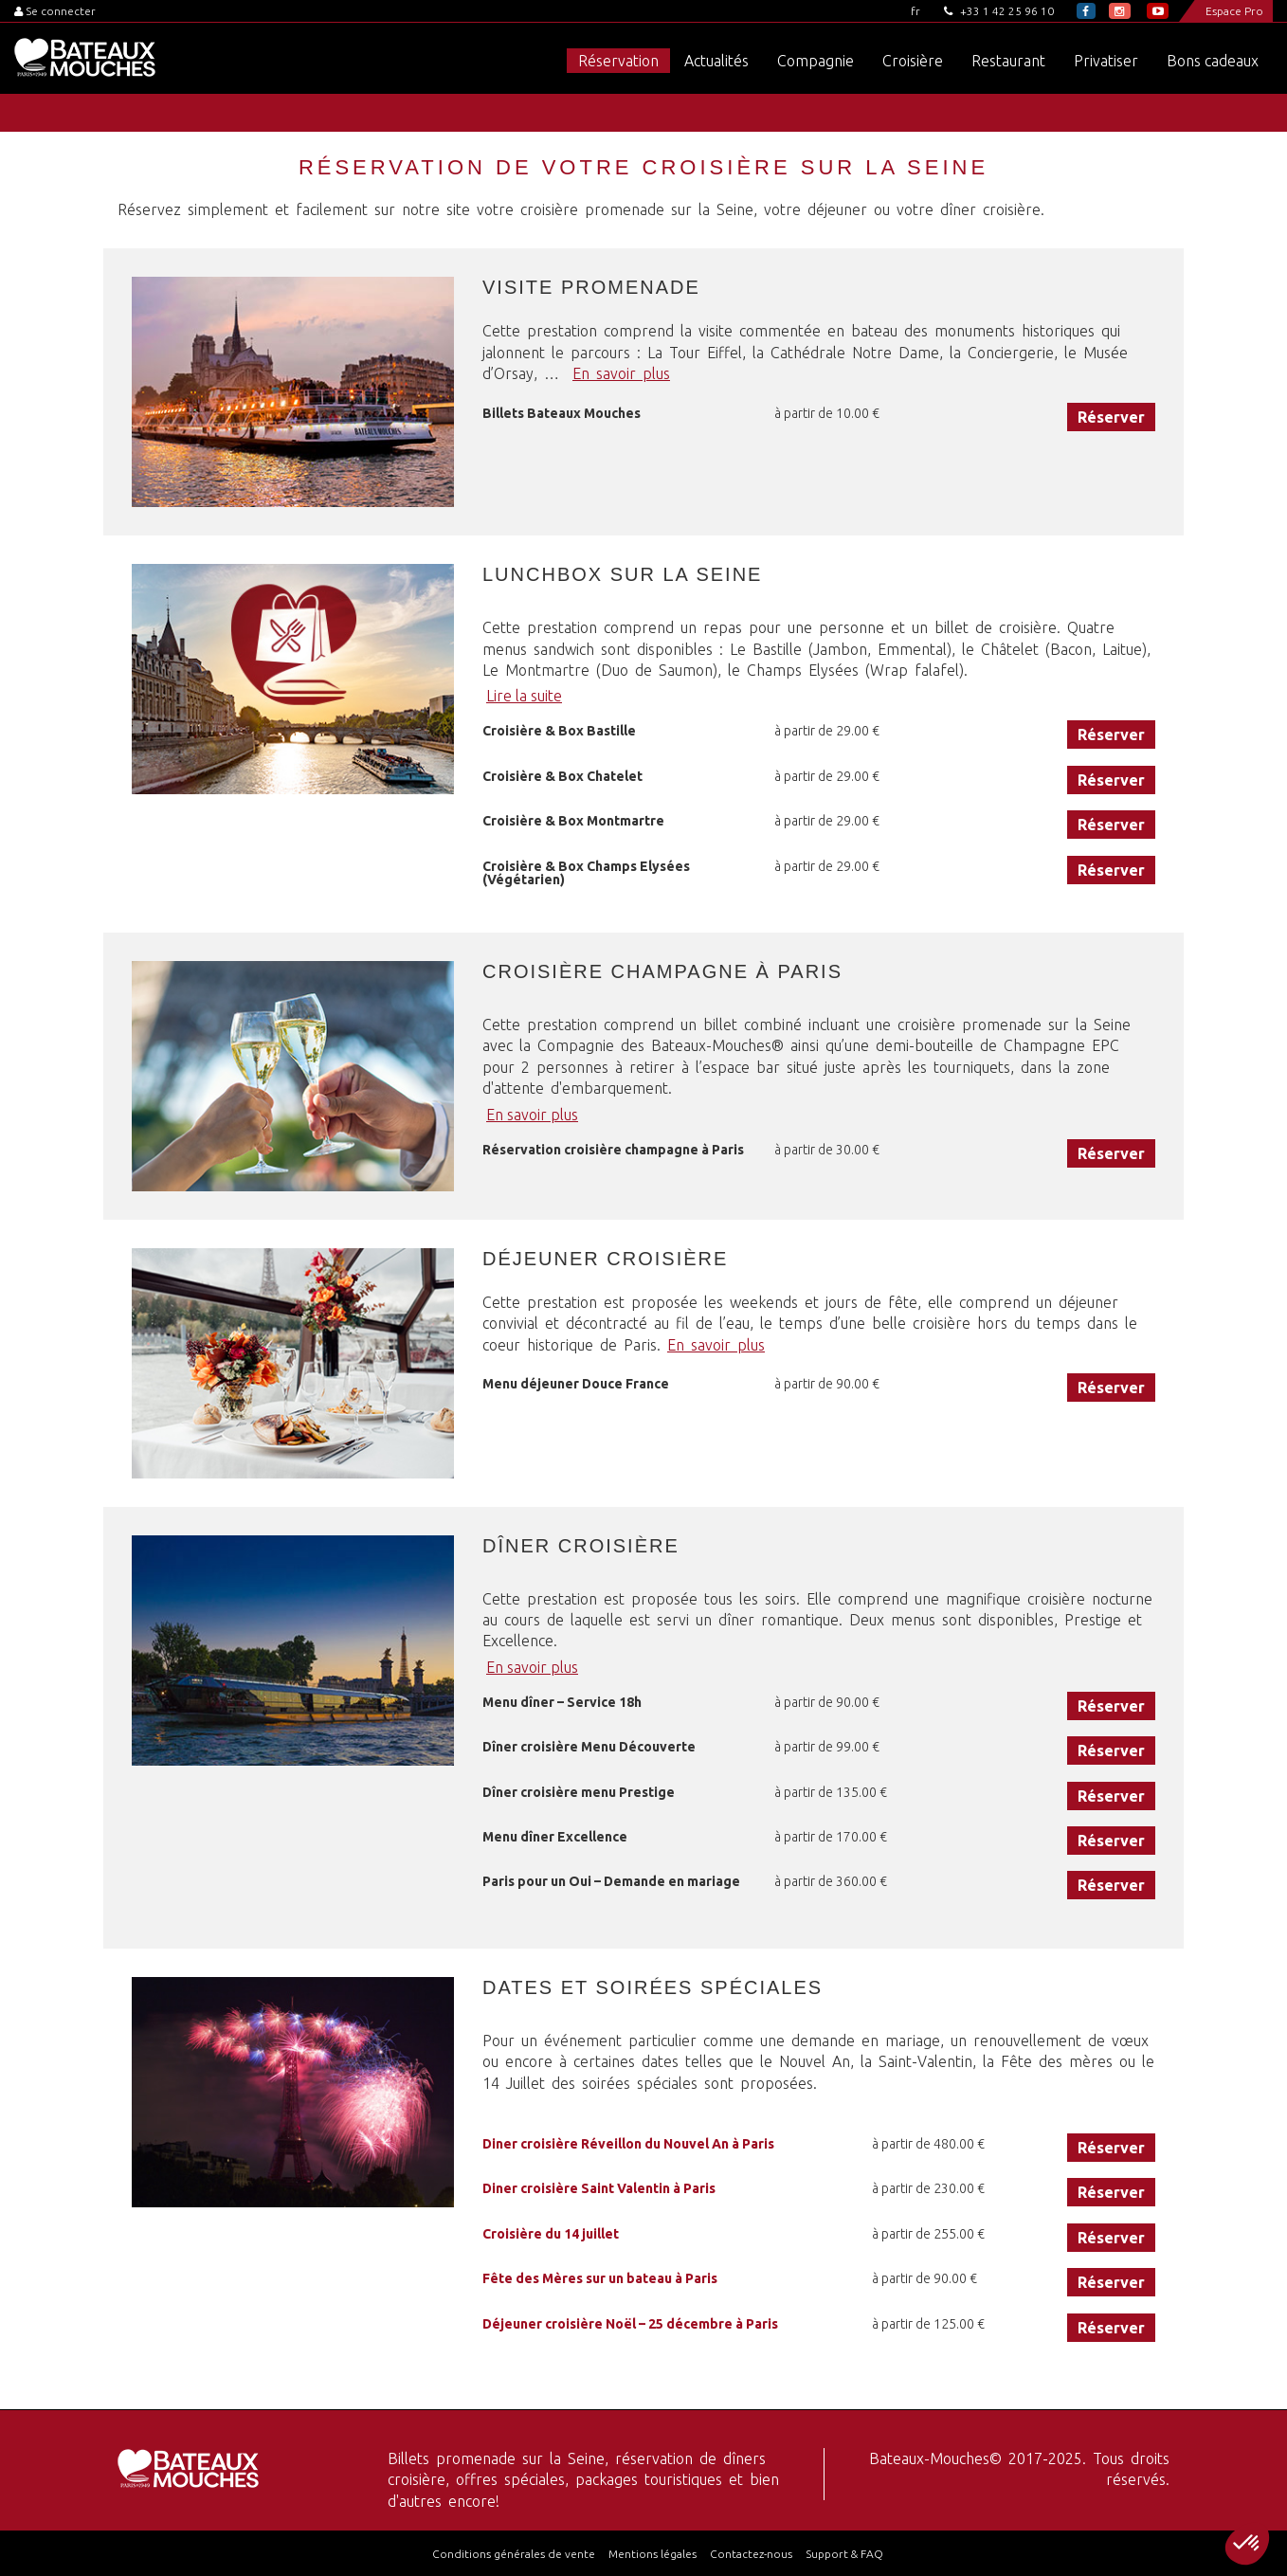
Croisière (912, 60)
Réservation (618, 60)
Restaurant (1008, 60)
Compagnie (815, 60)
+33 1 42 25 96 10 (999, 11)
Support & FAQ (844, 2554)
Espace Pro (1234, 11)
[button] (1247, 2544)
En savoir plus (621, 373)
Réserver (1111, 417)
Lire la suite (524, 695)
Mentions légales (652, 2554)
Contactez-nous (751, 2554)
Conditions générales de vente (513, 2554)
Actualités (716, 60)
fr (915, 11)
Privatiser (1106, 60)
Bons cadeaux (1213, 60)
